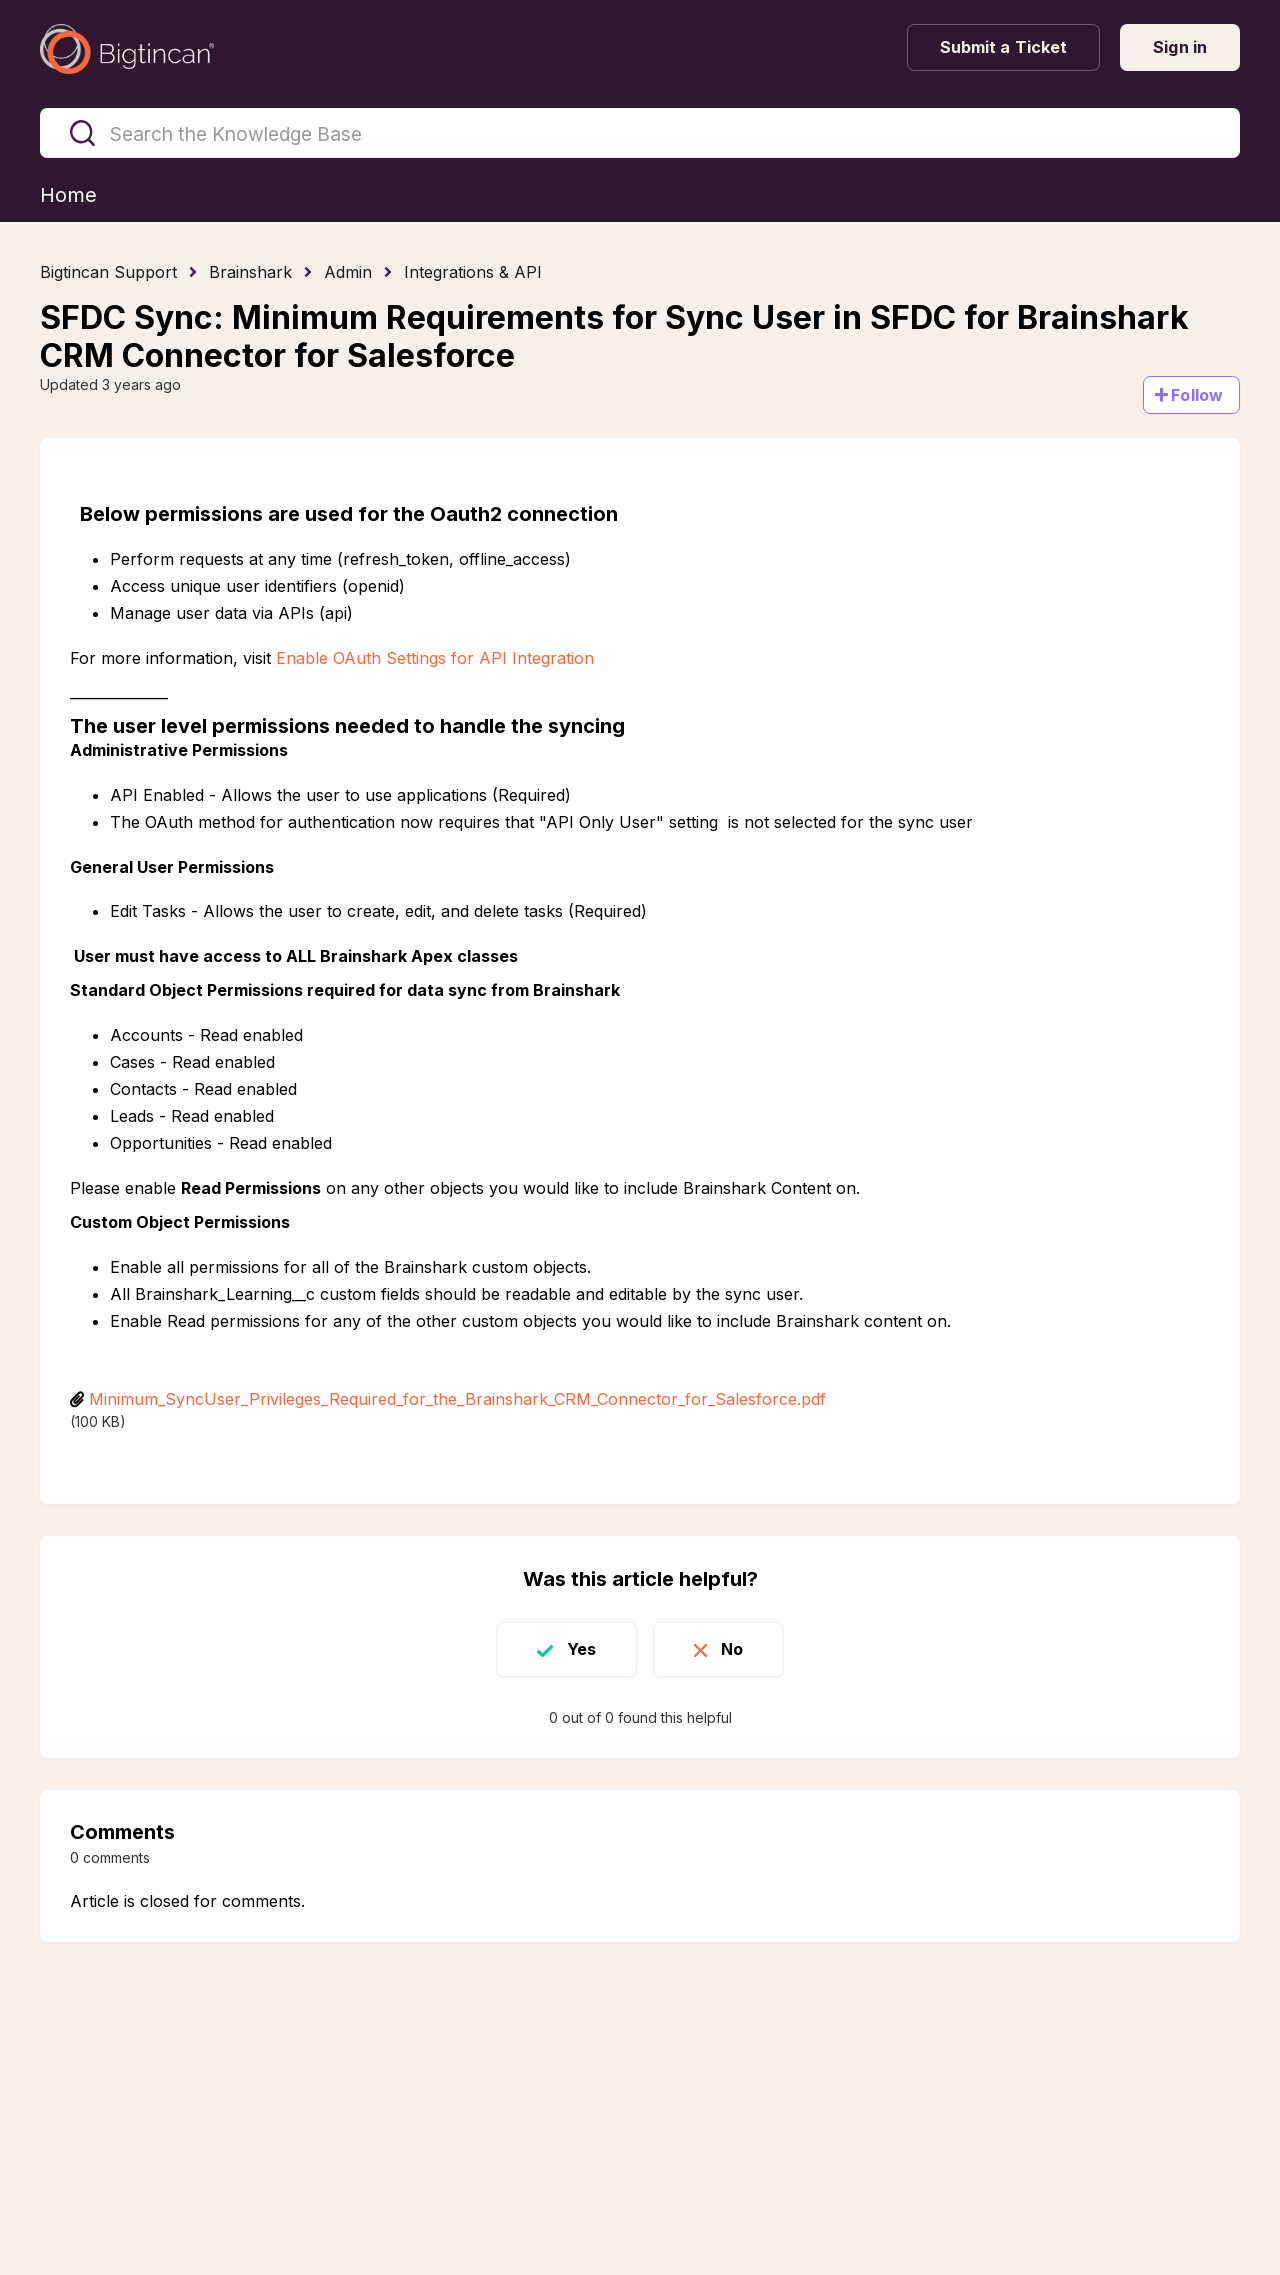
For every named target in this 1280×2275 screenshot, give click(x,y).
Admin (348, 272)
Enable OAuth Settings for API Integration (435, 658)
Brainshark (250, 272)
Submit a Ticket (1004, 47)
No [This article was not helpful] (732, 1649)
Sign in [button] (1180, 47)
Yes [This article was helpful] (581, 1649)
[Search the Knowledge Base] (640, 133)
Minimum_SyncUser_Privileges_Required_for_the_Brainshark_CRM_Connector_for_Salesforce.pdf (457, 1399)
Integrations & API (473, 272)
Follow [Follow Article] (1197, 395)
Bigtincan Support (108, 272)
